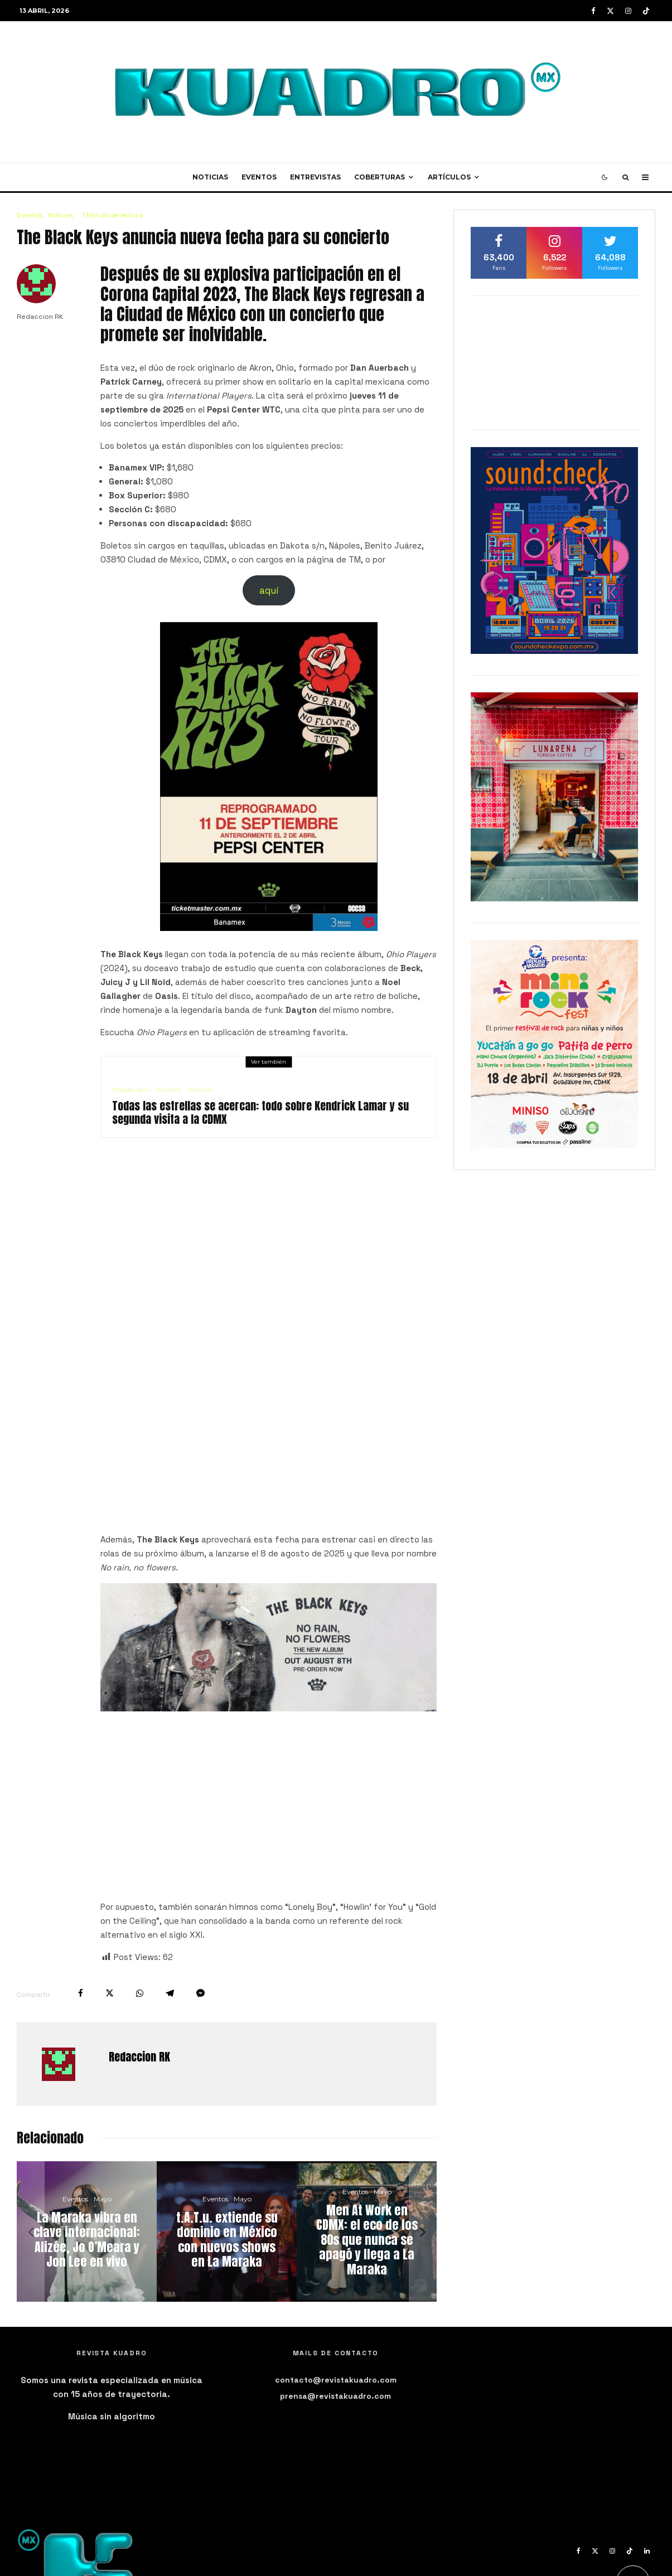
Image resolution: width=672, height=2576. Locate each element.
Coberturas (379, 177)
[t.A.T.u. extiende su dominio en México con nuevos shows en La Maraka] (227, 2231)
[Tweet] (109, 1993)
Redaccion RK (40, 316)
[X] (610, 11)
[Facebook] (593, 11)
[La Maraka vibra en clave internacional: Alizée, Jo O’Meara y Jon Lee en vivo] (87, 2231)
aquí (268, 590)
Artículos (449, 177)
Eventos (259, 177)
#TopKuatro (131, 1089)
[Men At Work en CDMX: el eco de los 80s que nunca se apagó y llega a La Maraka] (367, 2231)
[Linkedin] (647, 2551)
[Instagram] (628, 11)
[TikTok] (646, 11)
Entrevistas (315, 177)
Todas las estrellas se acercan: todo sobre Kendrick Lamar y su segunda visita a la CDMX (260, 1112)
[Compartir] (80, 1993)
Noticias (210, 177)
